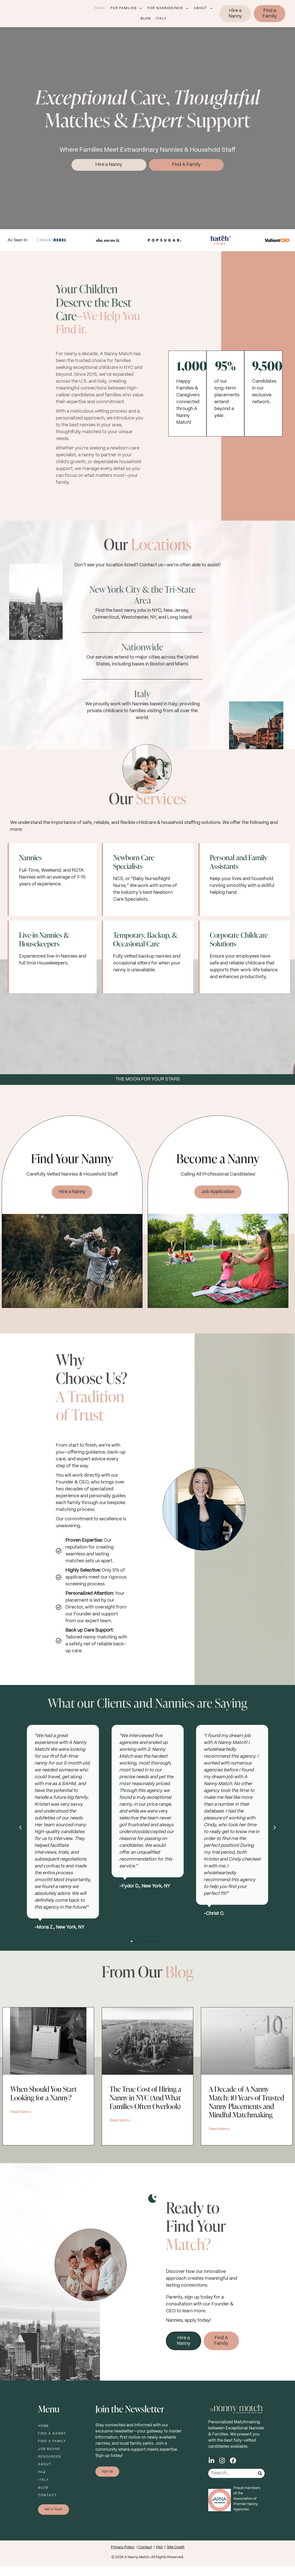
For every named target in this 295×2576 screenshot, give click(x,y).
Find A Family (52, 2455)
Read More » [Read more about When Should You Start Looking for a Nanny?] (20, 2126)
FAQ (42, 2486)
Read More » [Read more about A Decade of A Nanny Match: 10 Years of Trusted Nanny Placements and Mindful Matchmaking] (219, 2143)
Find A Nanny (52, 2448)
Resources (49, 2471)
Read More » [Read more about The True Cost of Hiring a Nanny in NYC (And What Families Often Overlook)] (120, 2135)
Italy (161, 18)
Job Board (49, 2463)
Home (99, 8)
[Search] (260, 2487)
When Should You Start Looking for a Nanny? (43, 2108)
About (203, 8)
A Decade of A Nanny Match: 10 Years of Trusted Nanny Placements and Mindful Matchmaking (246, 2116)
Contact (47, 2509)
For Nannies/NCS (168, 8)
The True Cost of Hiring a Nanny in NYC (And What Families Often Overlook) (145, 2112)
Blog (146, 18)
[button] (20, 1842)
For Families (126, 8)
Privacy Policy (122, 2562)
